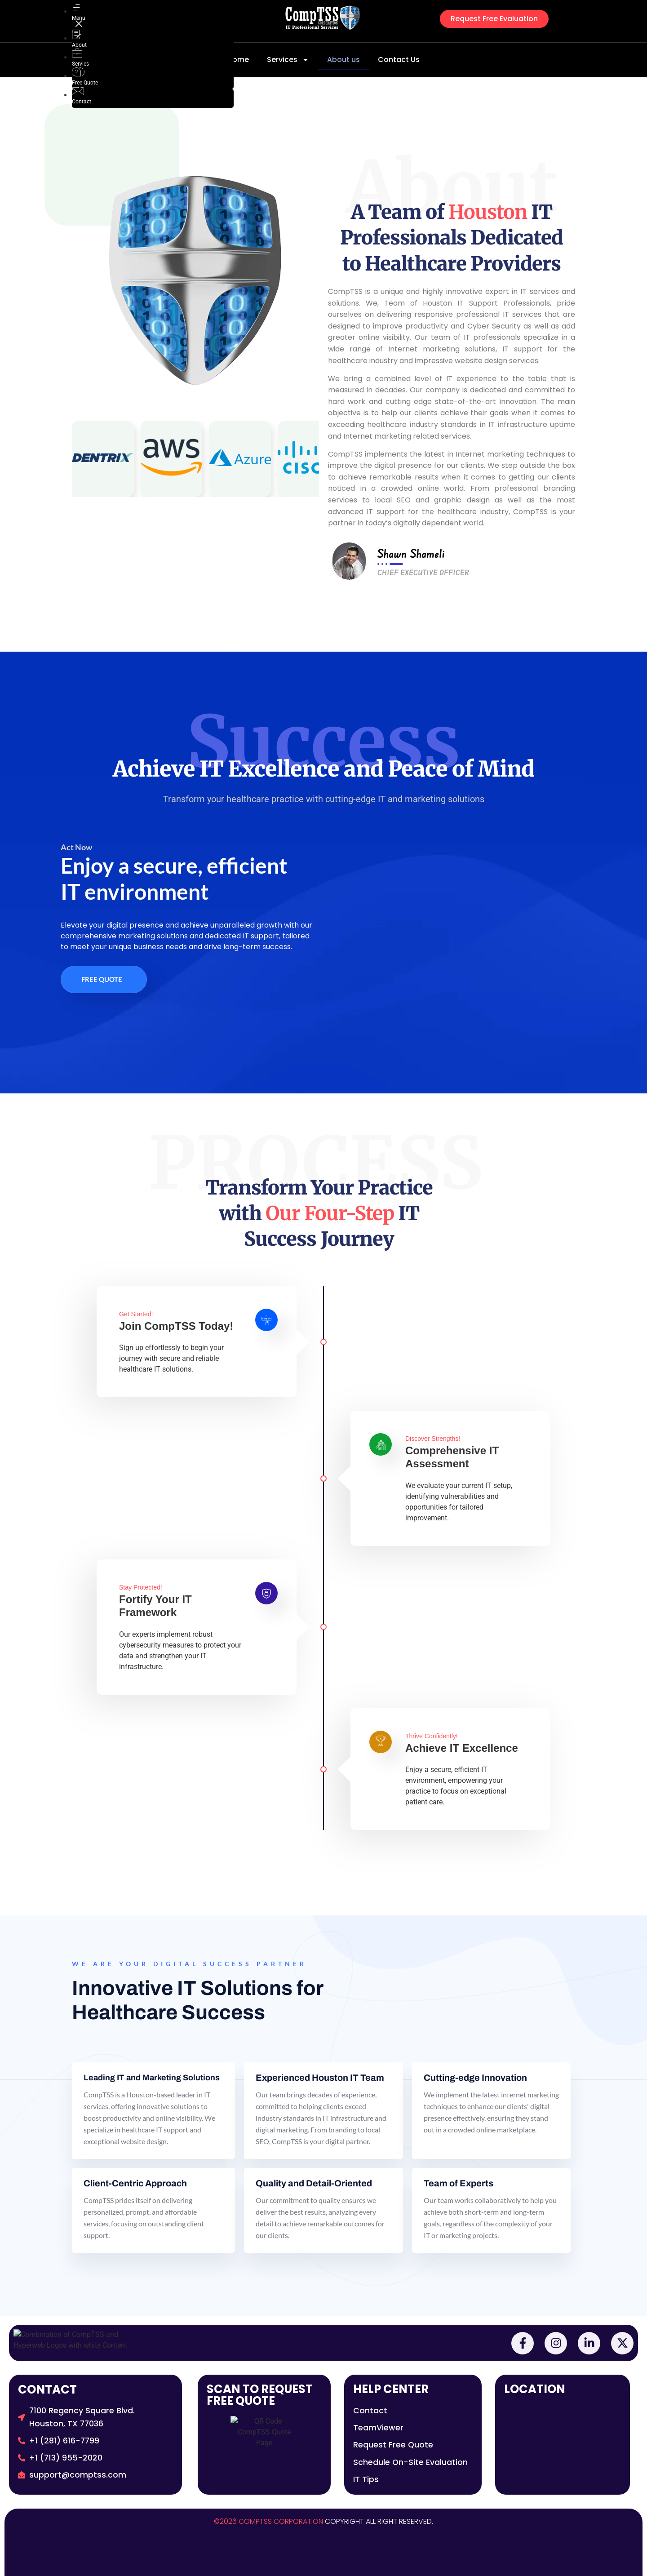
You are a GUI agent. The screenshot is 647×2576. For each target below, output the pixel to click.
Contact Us (399, 59)
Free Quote (101, 979)
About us (343, 59)
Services (288, 60)
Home (238, 59)
